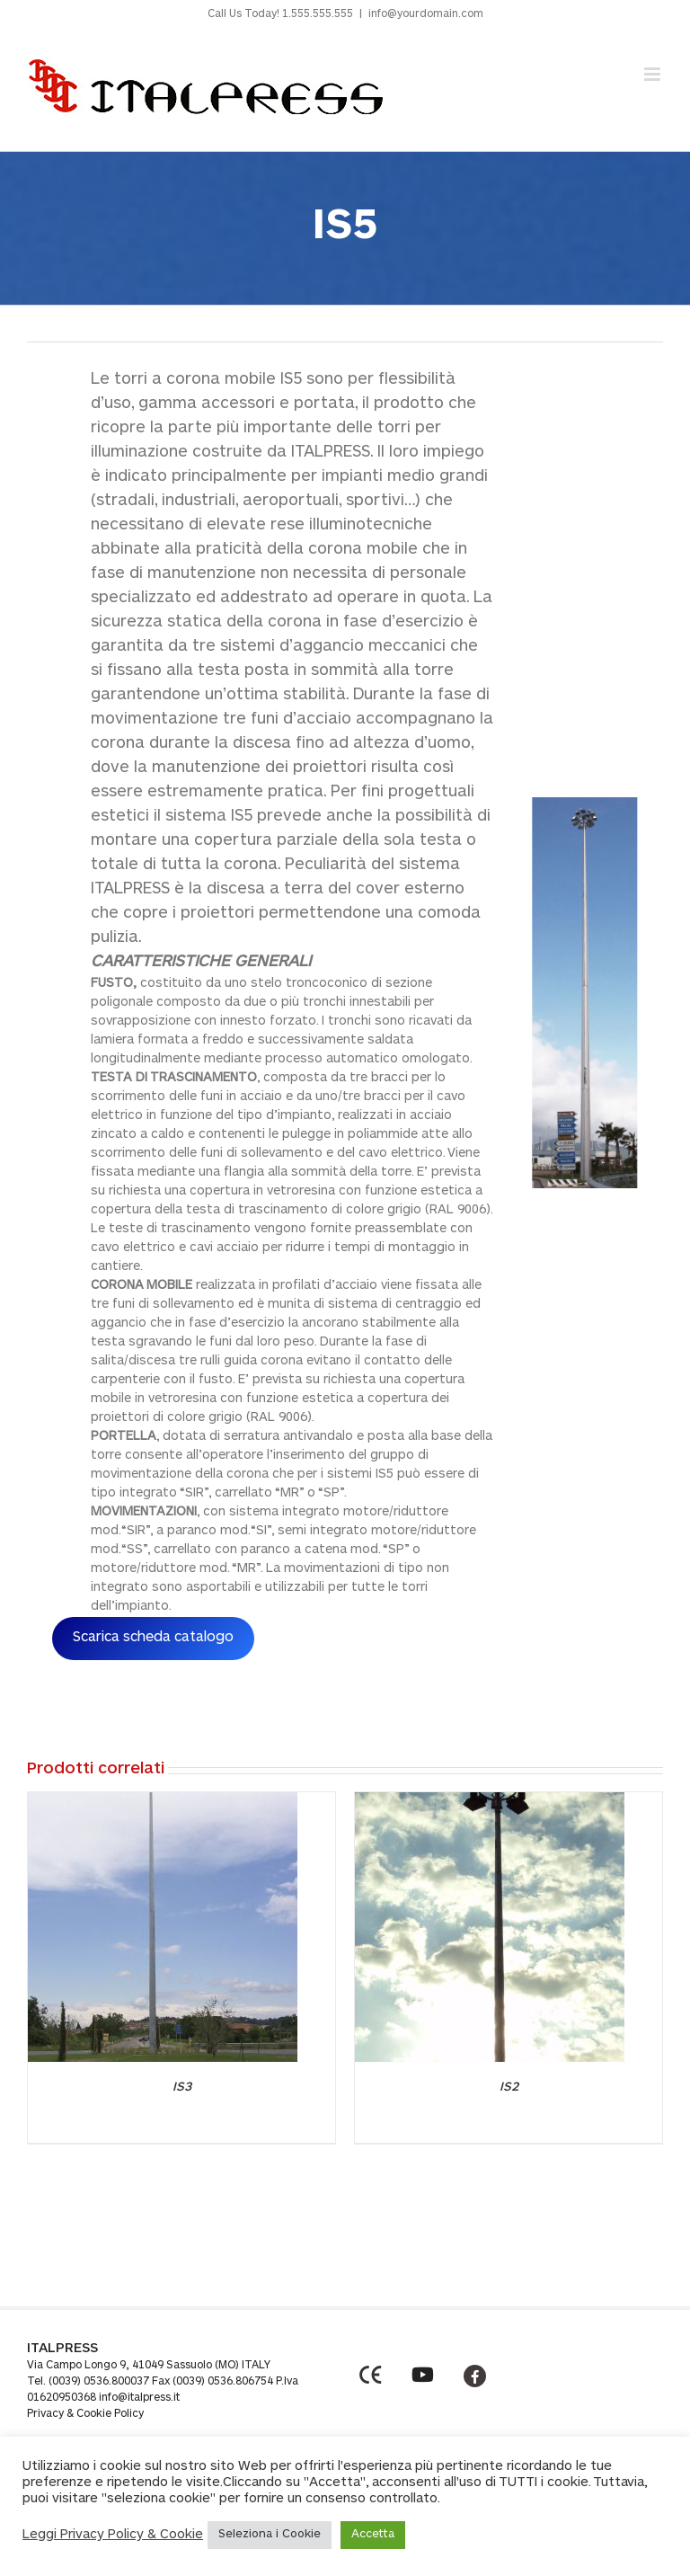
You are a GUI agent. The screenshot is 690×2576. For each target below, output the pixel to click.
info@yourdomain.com (425, 14)
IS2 (509, 2088)
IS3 (181, 2088)
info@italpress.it (139, 2398)
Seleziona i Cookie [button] (269, 2535)
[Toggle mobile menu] (653, 74)
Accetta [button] (372, 2535)
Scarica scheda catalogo (153, 1638)
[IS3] (162, 1801)
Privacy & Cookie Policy (85, 2414)
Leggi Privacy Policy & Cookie (112, 2535)
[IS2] (489, 1801)
